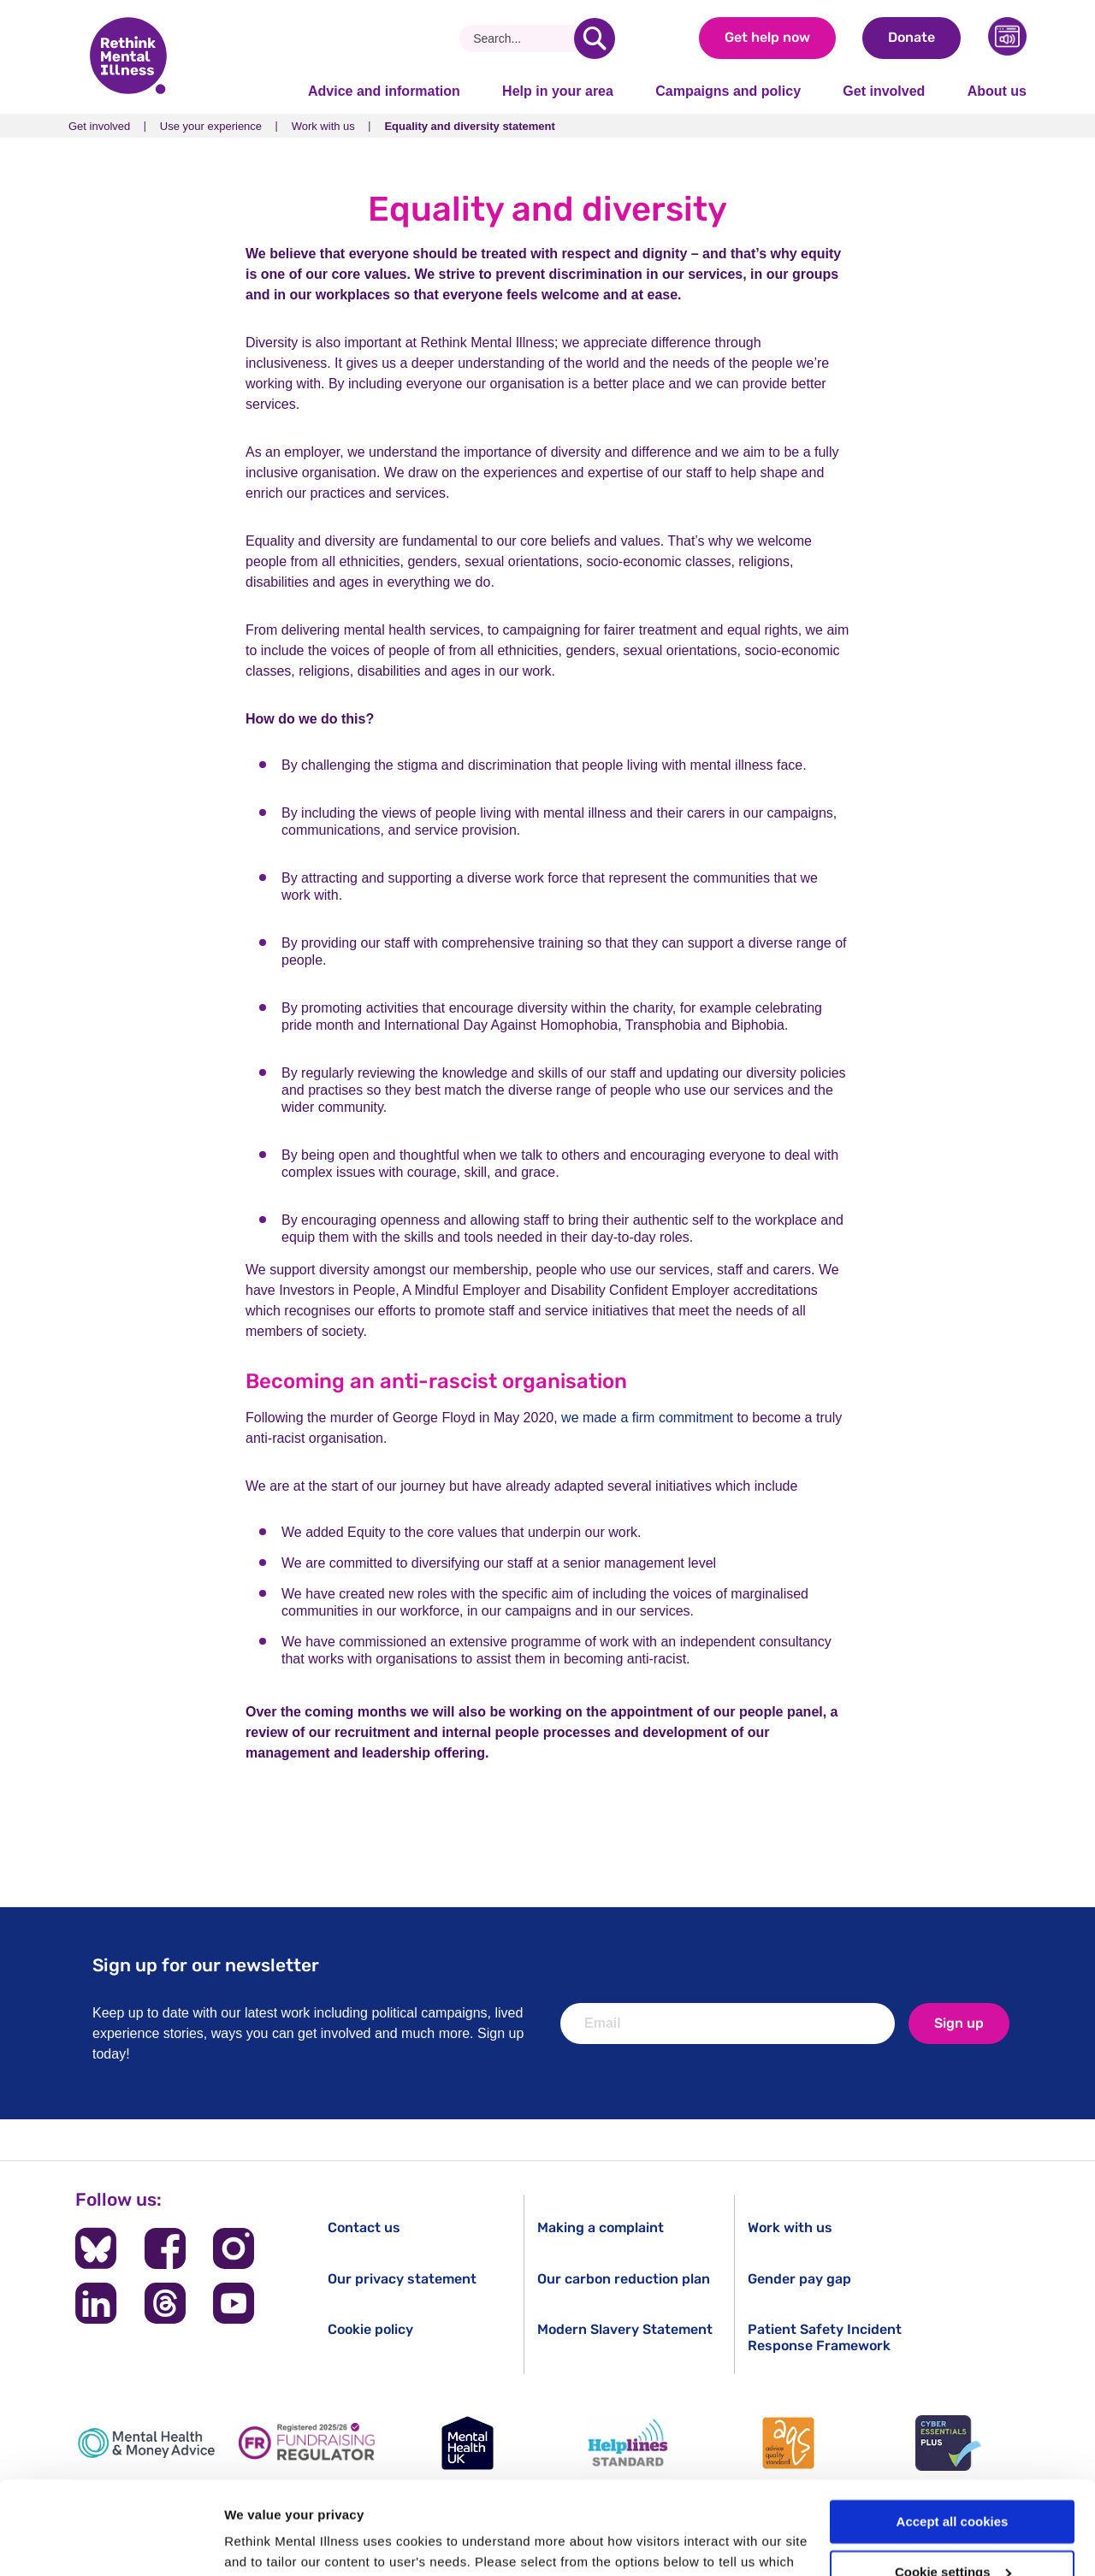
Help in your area (557, 91)
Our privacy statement (402, 2279)
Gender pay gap (799, 2279)
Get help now (767, 37)
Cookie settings (953, 2485)
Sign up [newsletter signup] (959, 2023)
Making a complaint (600, 2227)
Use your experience (211, 126)
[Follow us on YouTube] (233, 2303)
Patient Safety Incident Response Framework (825, 2337)
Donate (911, 37)
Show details (264, 2542)
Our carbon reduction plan (623, 2279)
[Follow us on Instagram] (233, 2248)
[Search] (523, 38)
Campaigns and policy (728, 91)
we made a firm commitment (647, 1417)
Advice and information (384, 91)
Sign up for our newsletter (205, 1965)
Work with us (323, 126)
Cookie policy (370, 2329)
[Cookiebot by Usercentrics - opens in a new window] (111, 2542)
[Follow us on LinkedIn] (96, 2303)
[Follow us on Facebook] (165, 2248)
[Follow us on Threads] (165, 2303)
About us (997, 91)
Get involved (884, 91)
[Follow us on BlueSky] (96, 2248)
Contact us (364, 2227)
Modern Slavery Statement (625, 2329)
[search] (594, 38)
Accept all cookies (953, 2434)
